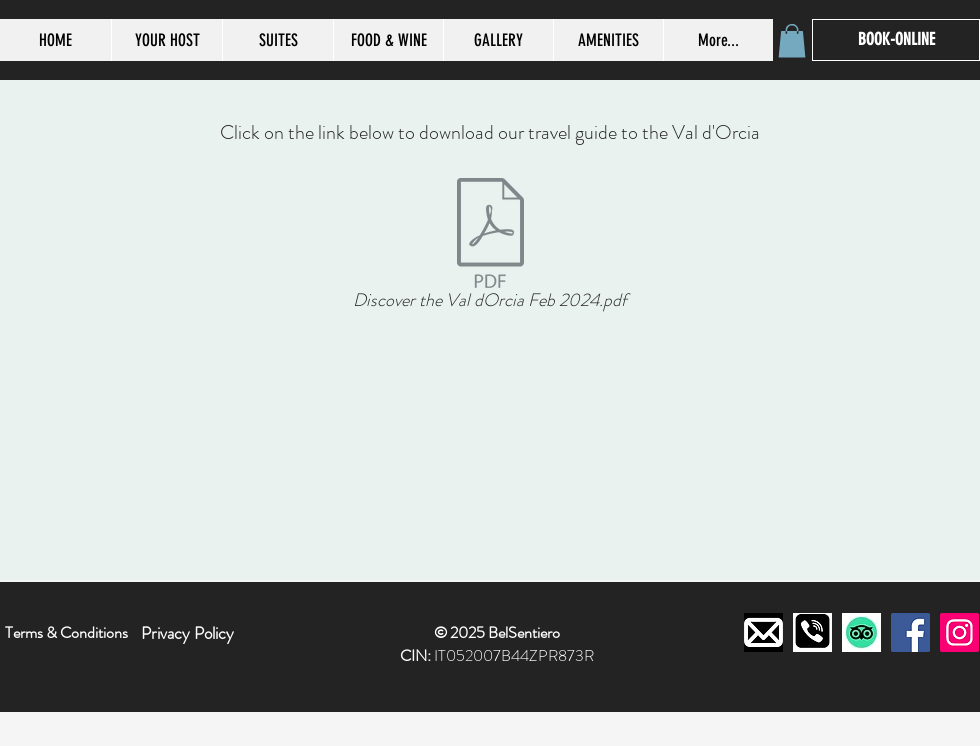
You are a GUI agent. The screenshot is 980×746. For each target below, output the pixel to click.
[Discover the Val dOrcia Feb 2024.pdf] (490, 248)
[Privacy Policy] (187, 633)
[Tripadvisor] (861, 632)
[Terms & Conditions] (66, 633)
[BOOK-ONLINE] (896, 40)
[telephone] (812, 632)
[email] (763, 632)
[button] (792, 40)
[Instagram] (959, 632)
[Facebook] (910, 632)
